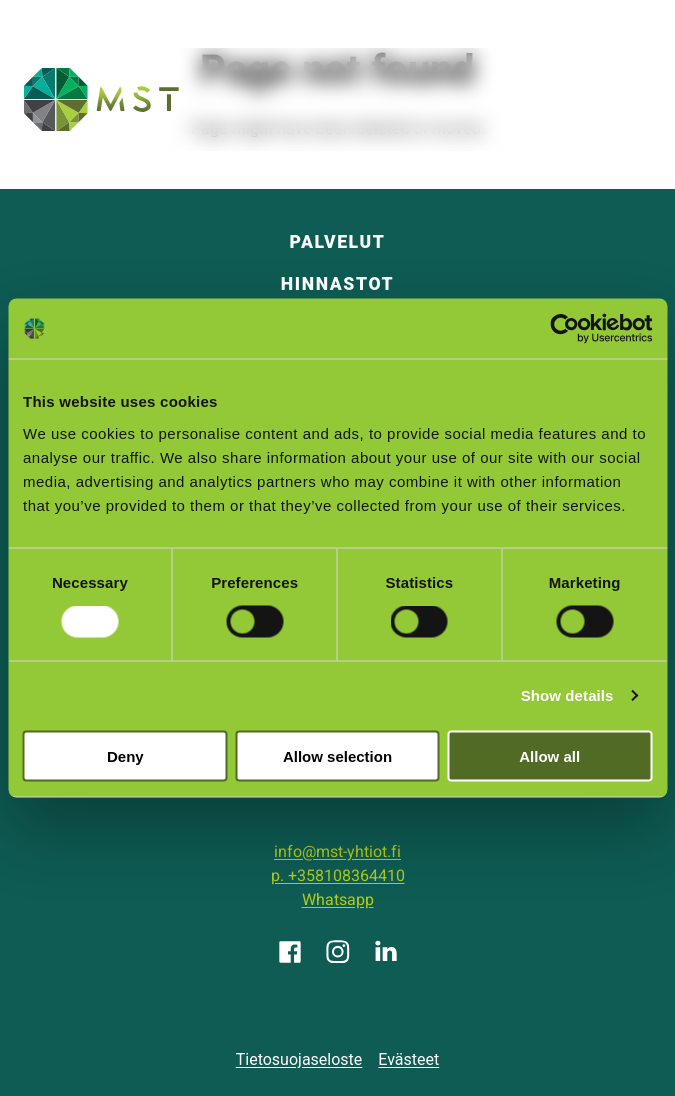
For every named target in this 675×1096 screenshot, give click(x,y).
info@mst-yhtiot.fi (337, 852)
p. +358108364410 (338, 876)
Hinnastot (337, 284)
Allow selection (337, 755)
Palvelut (337, 242)
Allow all (549, 755)
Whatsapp (338, 900)
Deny (125, 755)
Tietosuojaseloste (299, 1059)
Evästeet (408, 1059)
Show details (567, 695)
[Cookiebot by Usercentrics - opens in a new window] (564, 329)
